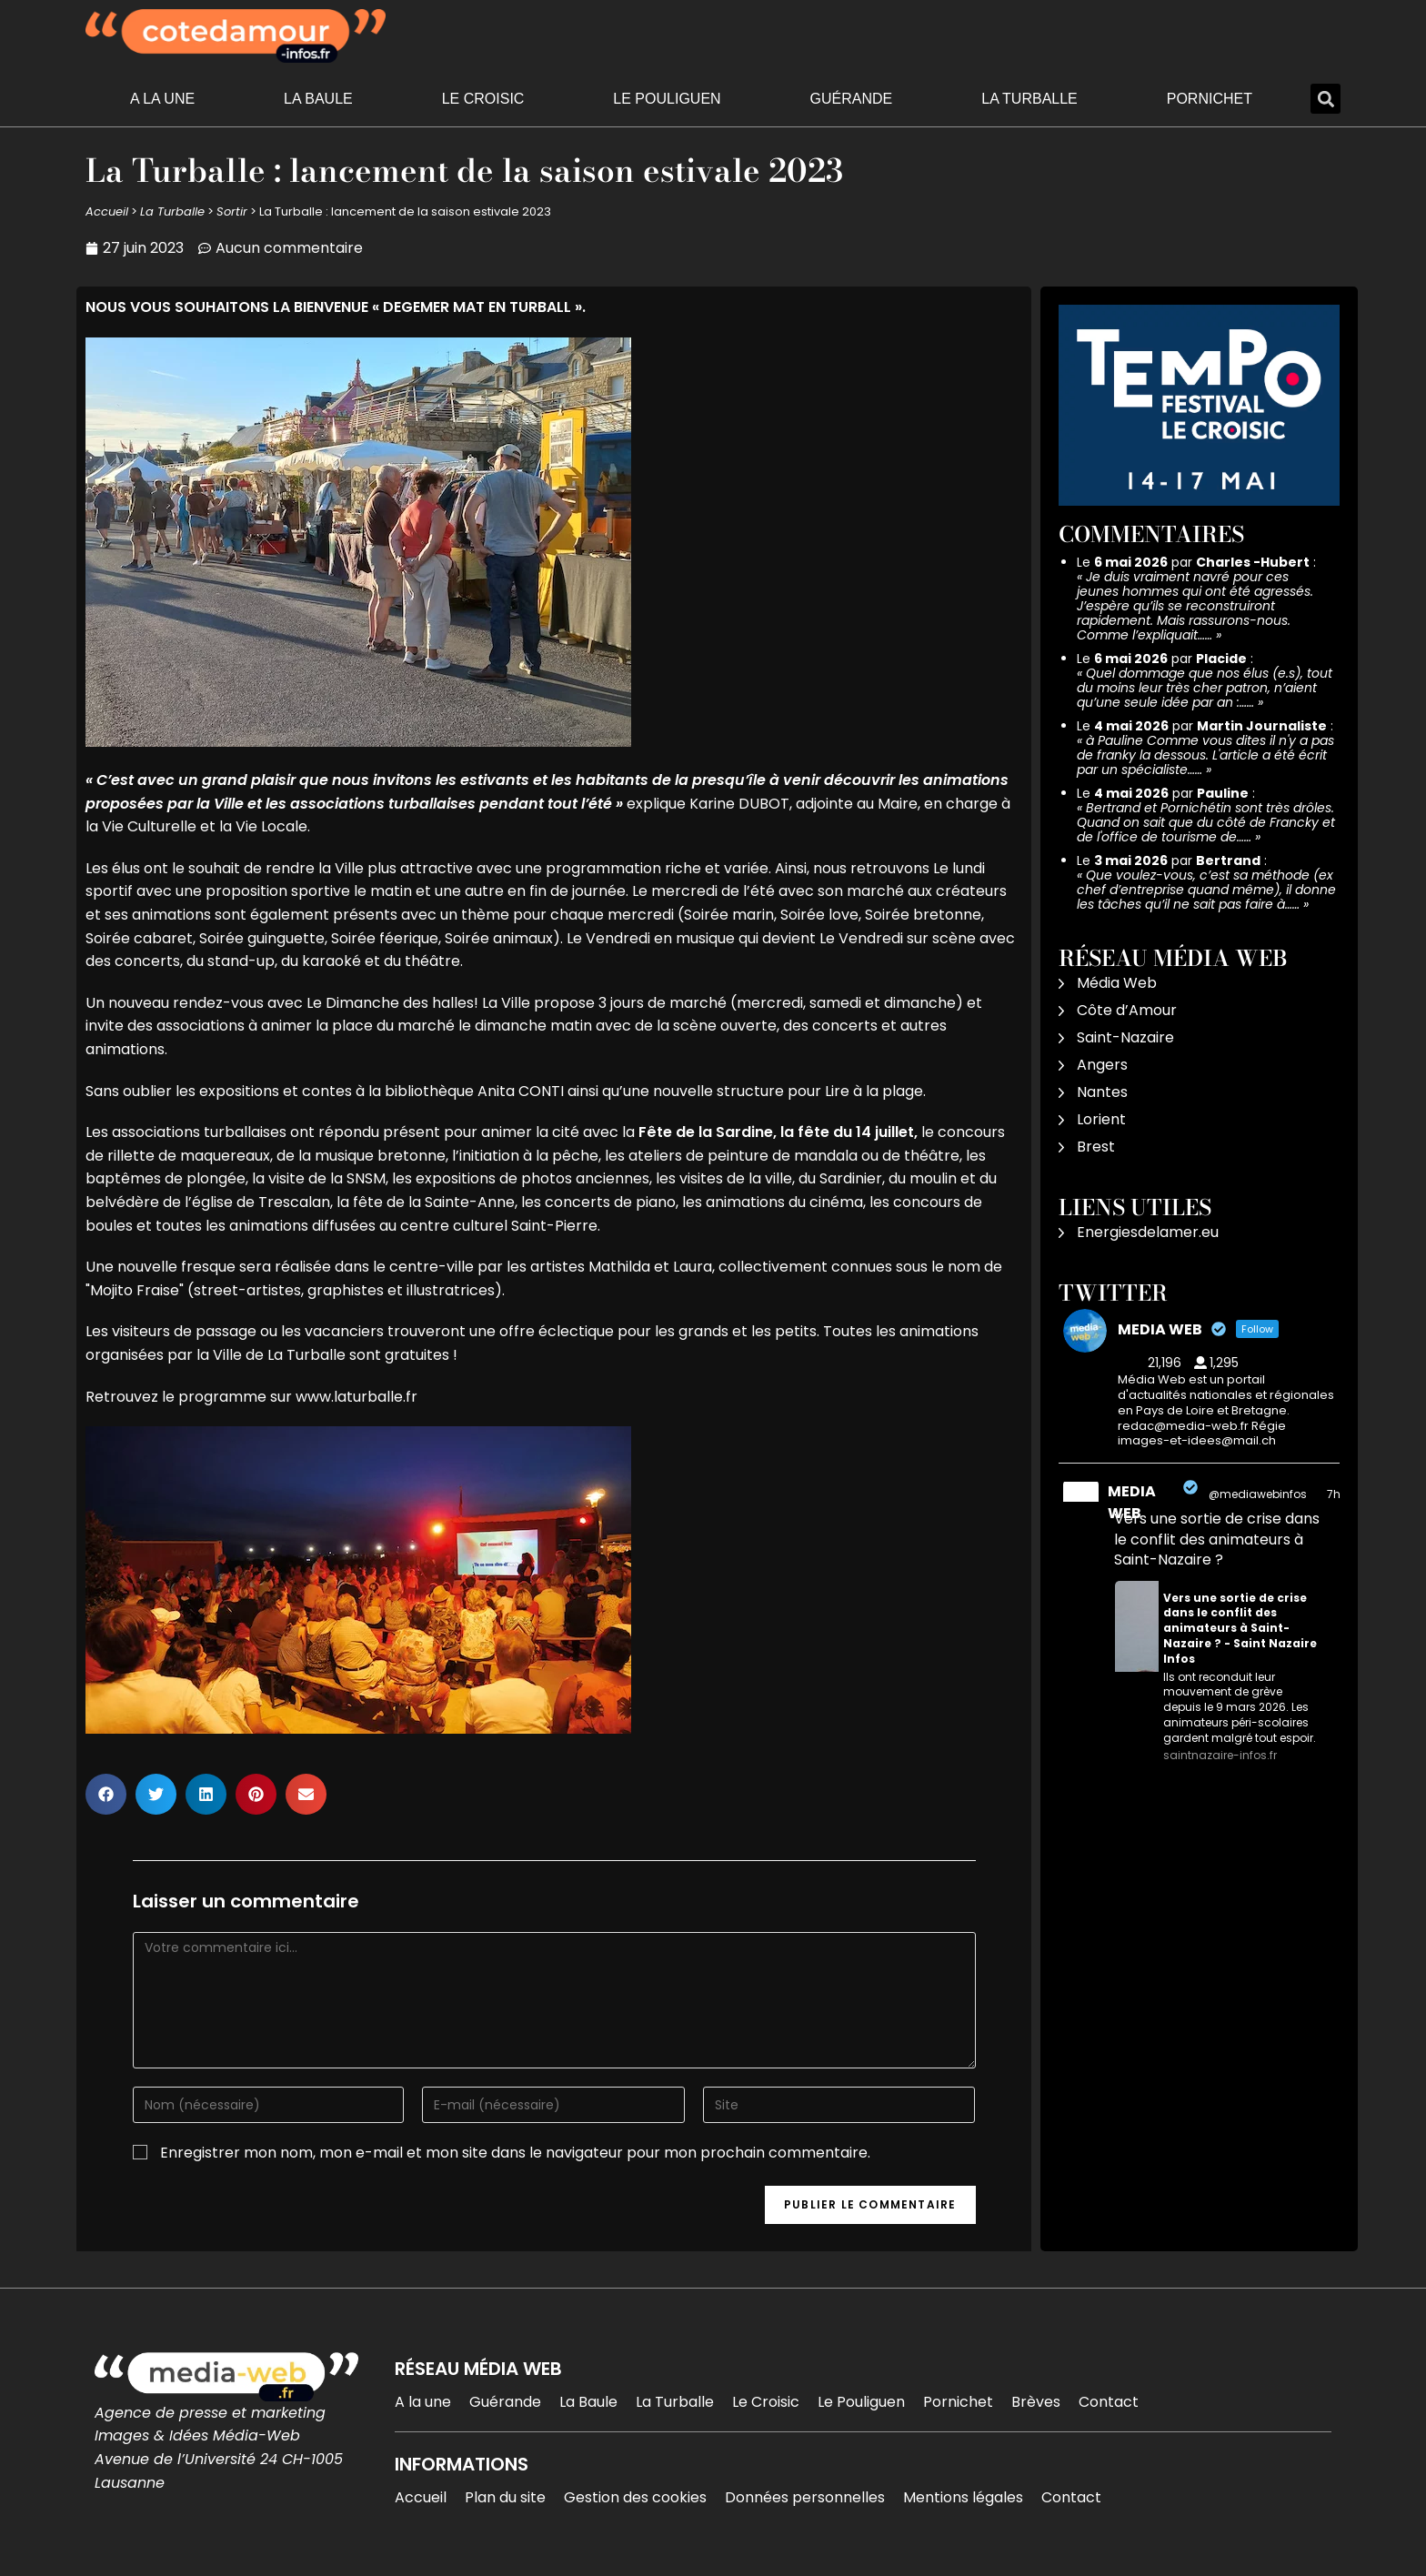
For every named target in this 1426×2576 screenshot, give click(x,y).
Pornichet (1209, 98)
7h (1334, 1494)
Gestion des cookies (635, 2497)
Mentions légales (963, 2497)
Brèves (1035, 2401)
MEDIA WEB (1132, 1502)
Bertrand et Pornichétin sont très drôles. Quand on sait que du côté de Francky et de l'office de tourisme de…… (1206, 822)
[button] (1326, 99)
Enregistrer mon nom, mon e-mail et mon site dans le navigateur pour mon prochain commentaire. (515, 2152)
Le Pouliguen (666, 98)
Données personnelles (805, 2497)
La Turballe (1029, 98)
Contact (1109, 2401)
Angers (1102, 1064)
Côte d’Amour (1127, 1010)
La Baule (318, 98)
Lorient (1101, 1119)
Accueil (106, 211)
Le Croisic (483, 98)
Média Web (1117, 982)
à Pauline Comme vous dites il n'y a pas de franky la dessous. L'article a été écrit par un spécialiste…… (1205, 755)
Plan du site (505, 2497)
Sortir (231, 211)
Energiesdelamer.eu (1148, 1232)
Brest (1096, 1146)
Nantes (1102, 1092)
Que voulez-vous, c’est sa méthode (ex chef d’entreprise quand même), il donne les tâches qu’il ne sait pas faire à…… (1206, 889)
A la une (162, 98)
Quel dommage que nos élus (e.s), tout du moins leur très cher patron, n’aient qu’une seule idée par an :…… (1204, 687)
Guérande (851, 98)
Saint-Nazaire (1125, 1037)
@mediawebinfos (1258, 1494)
